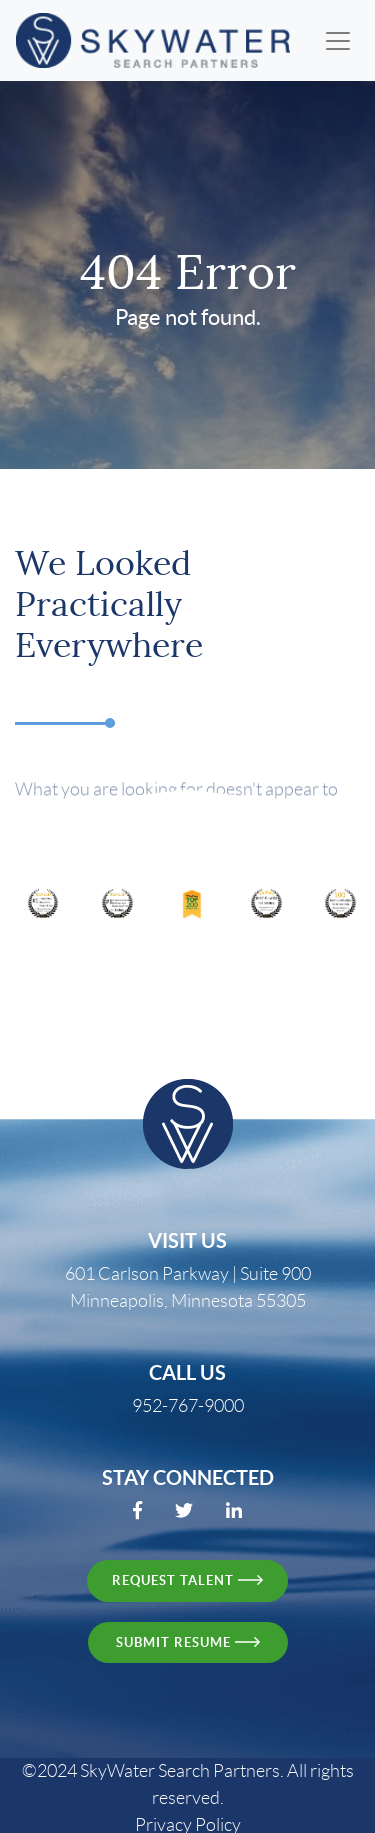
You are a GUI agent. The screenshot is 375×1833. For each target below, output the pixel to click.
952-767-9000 (188, 1406)
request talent (187, 1580)
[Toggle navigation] (338, 41)
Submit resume (188, 1642)
